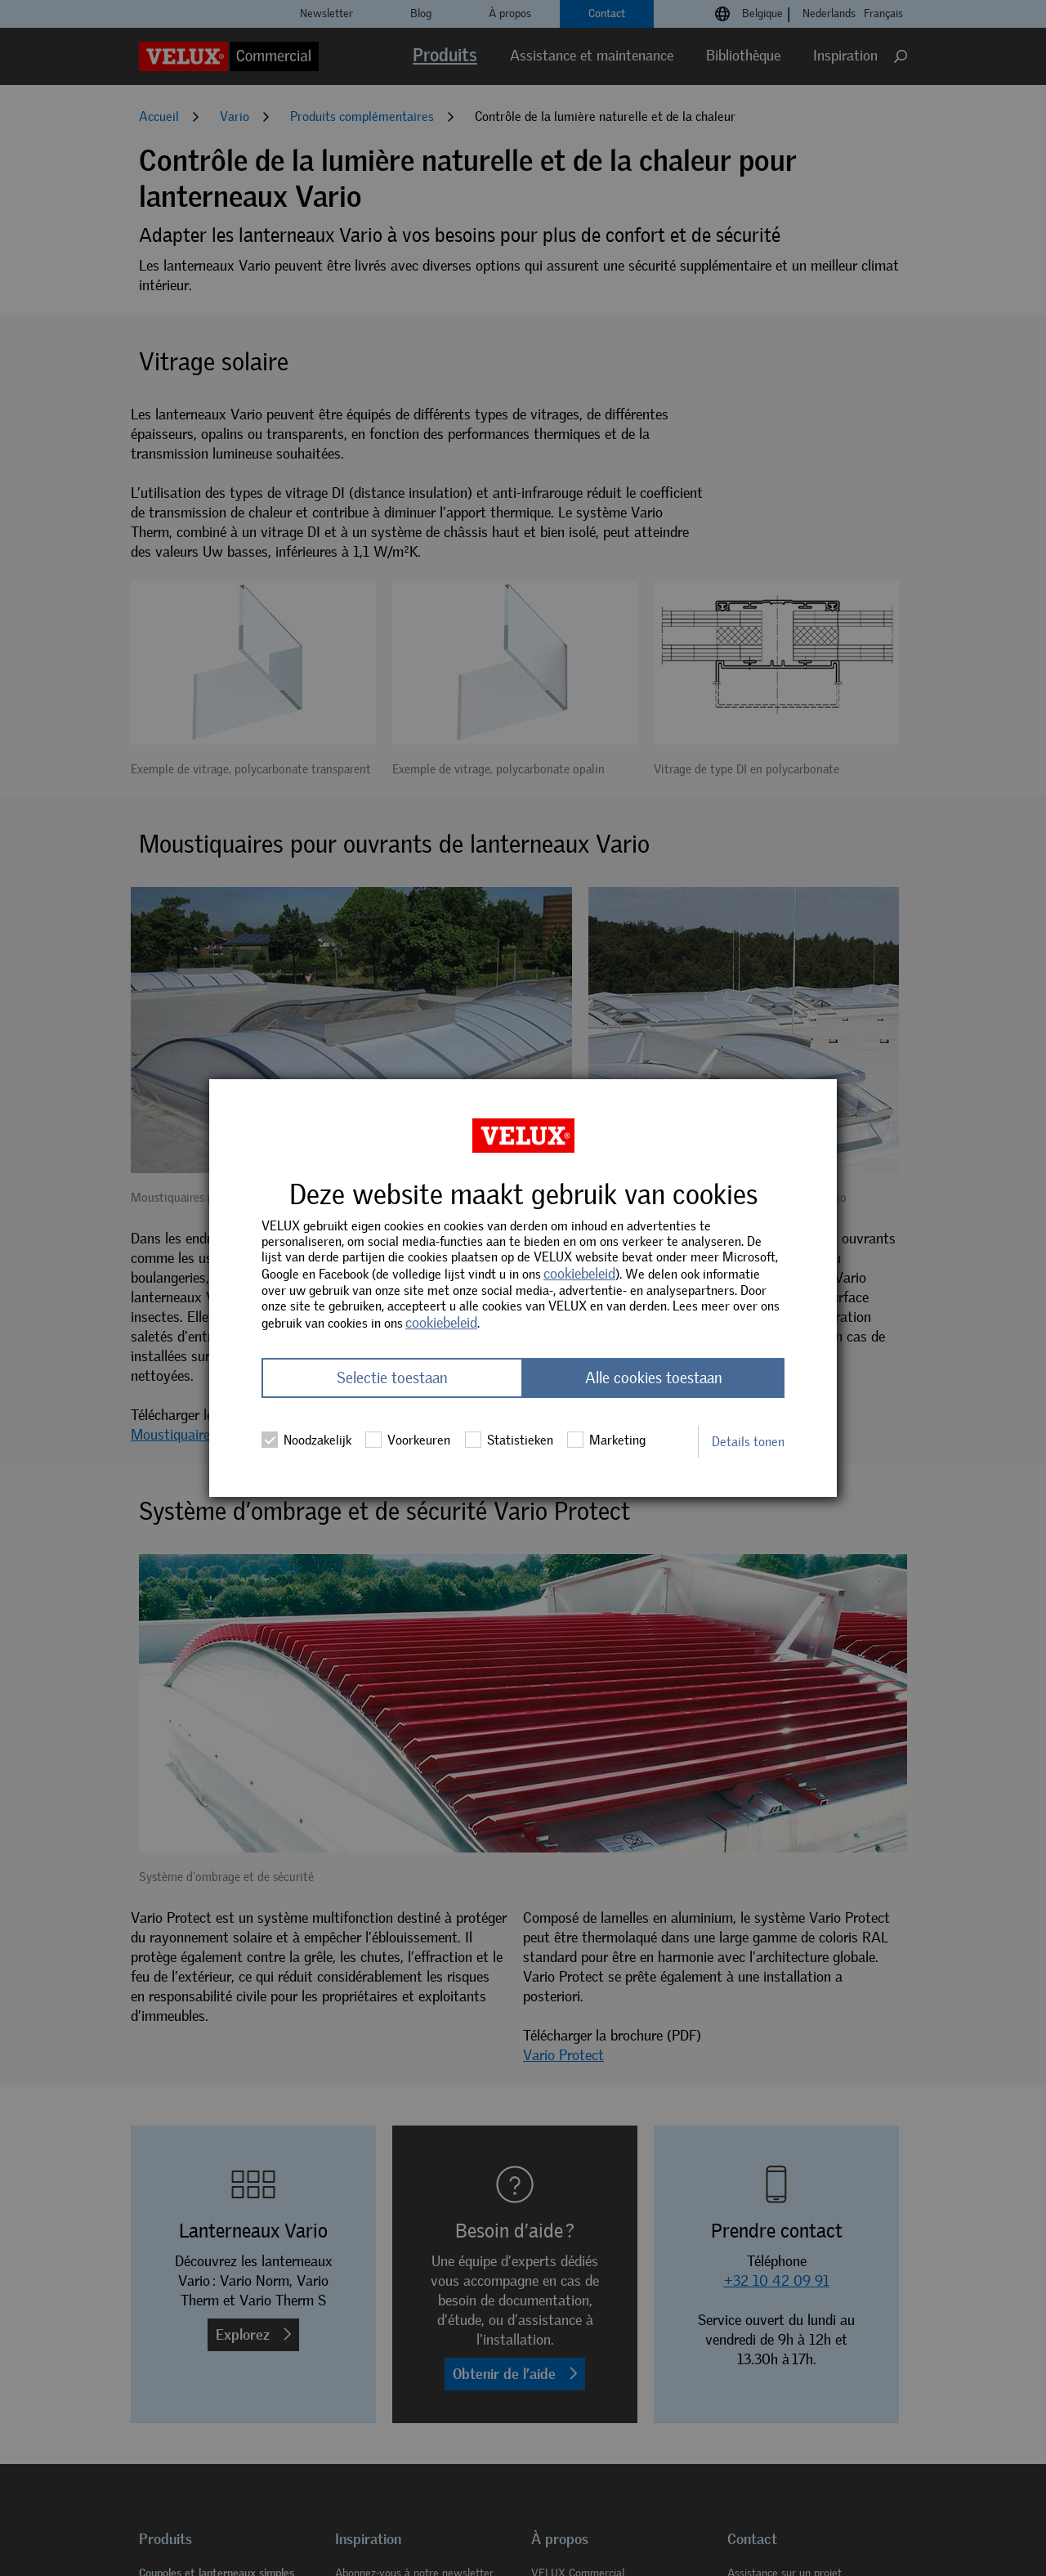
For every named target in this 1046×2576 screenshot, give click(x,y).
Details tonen (748, 1441)
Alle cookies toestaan (653, 1378)
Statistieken (509, 1439)
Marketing (606, 1439)
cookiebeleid (579, 1274)
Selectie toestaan (392, 1378)
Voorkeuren (407, 1439)
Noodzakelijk (306, 1439)
